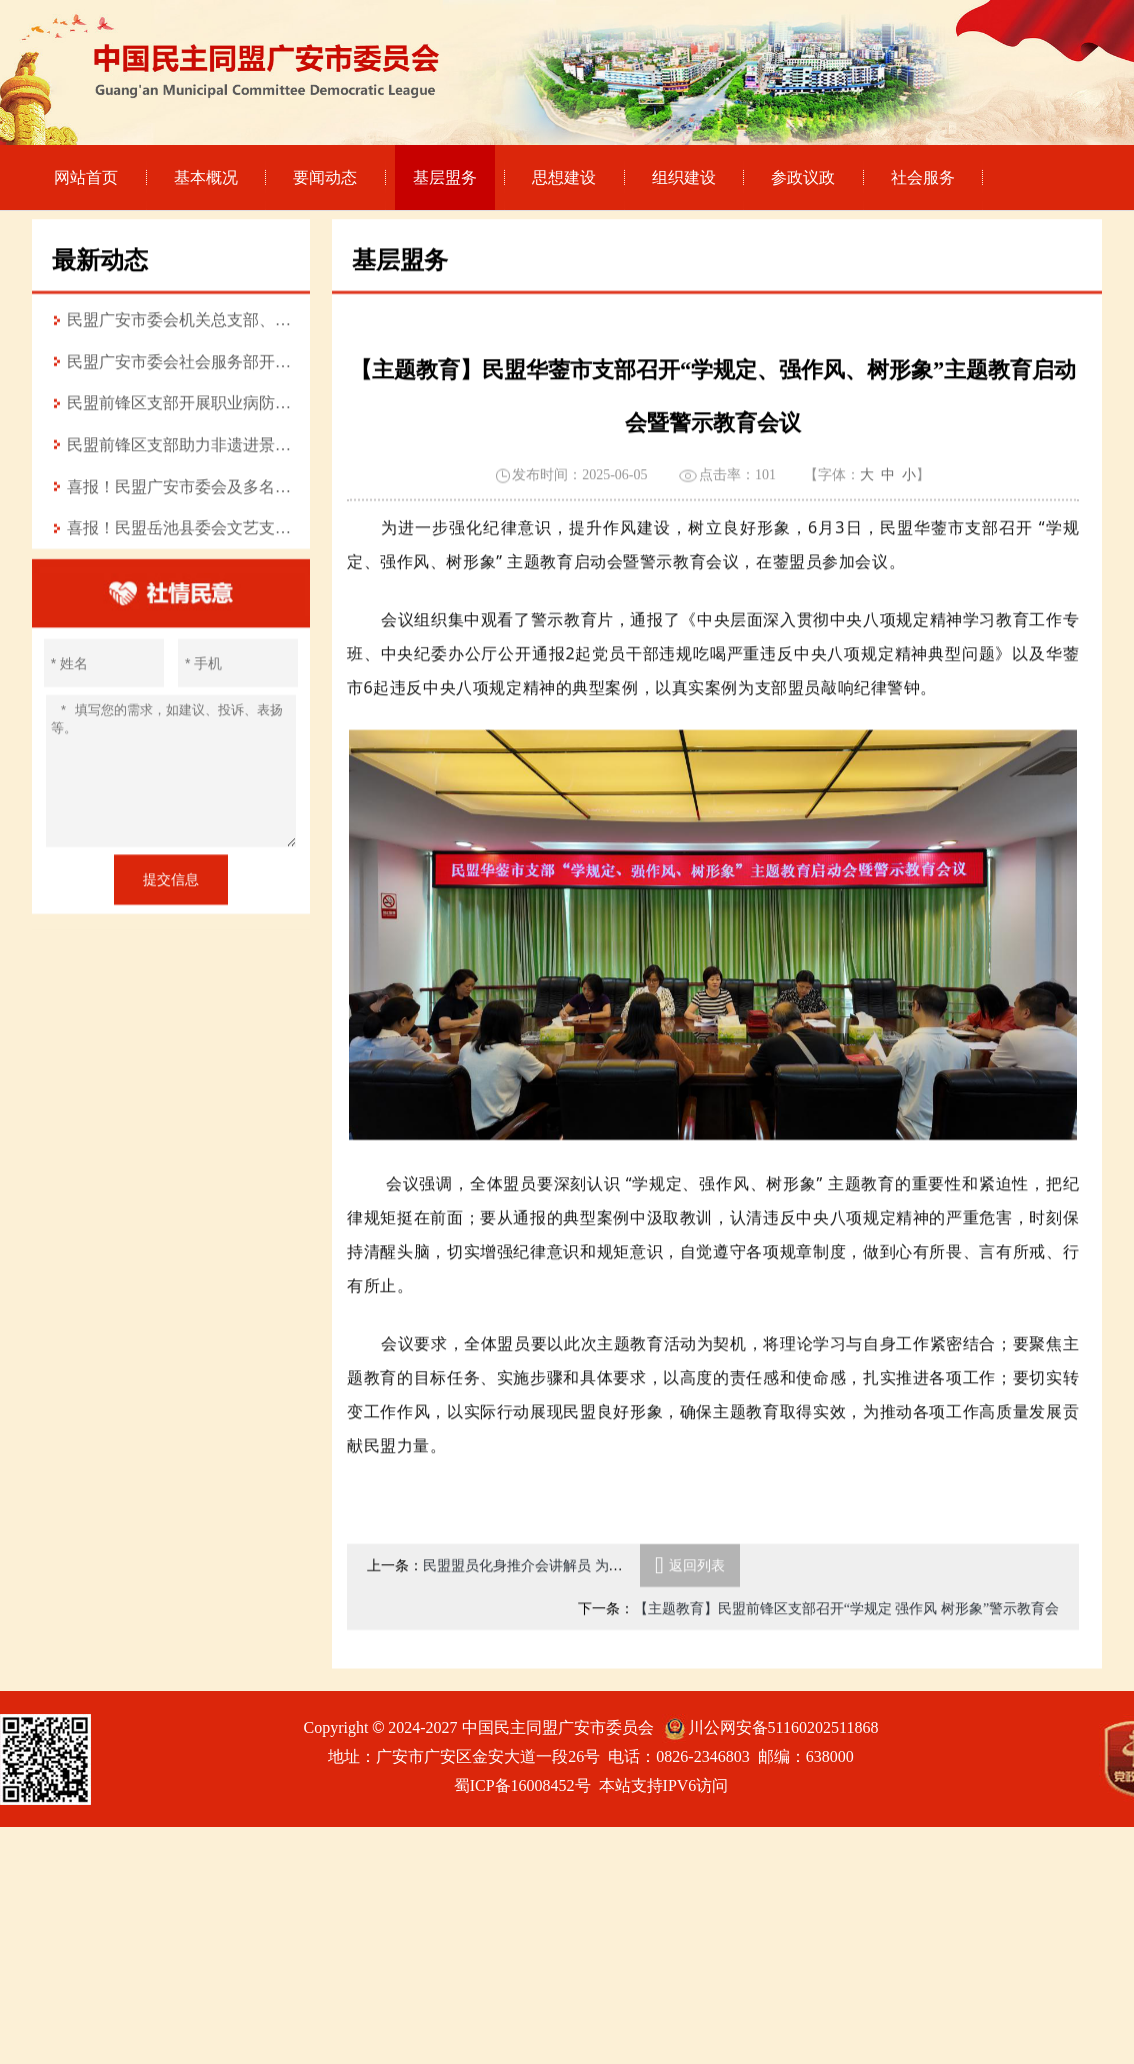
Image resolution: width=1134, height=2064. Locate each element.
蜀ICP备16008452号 (522, 1785)
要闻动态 (325, 177)
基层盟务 (445, 177)
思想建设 (564, 177)
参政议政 (803, 177)
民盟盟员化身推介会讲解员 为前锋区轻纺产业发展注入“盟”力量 (620, 1606)
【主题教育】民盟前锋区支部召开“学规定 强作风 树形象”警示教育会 (846, 1649)
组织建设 (684, 177)
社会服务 (923, 177)
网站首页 (86, 177)
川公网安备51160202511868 (783, 1727)
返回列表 (690, 1606)
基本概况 (206, 177)
